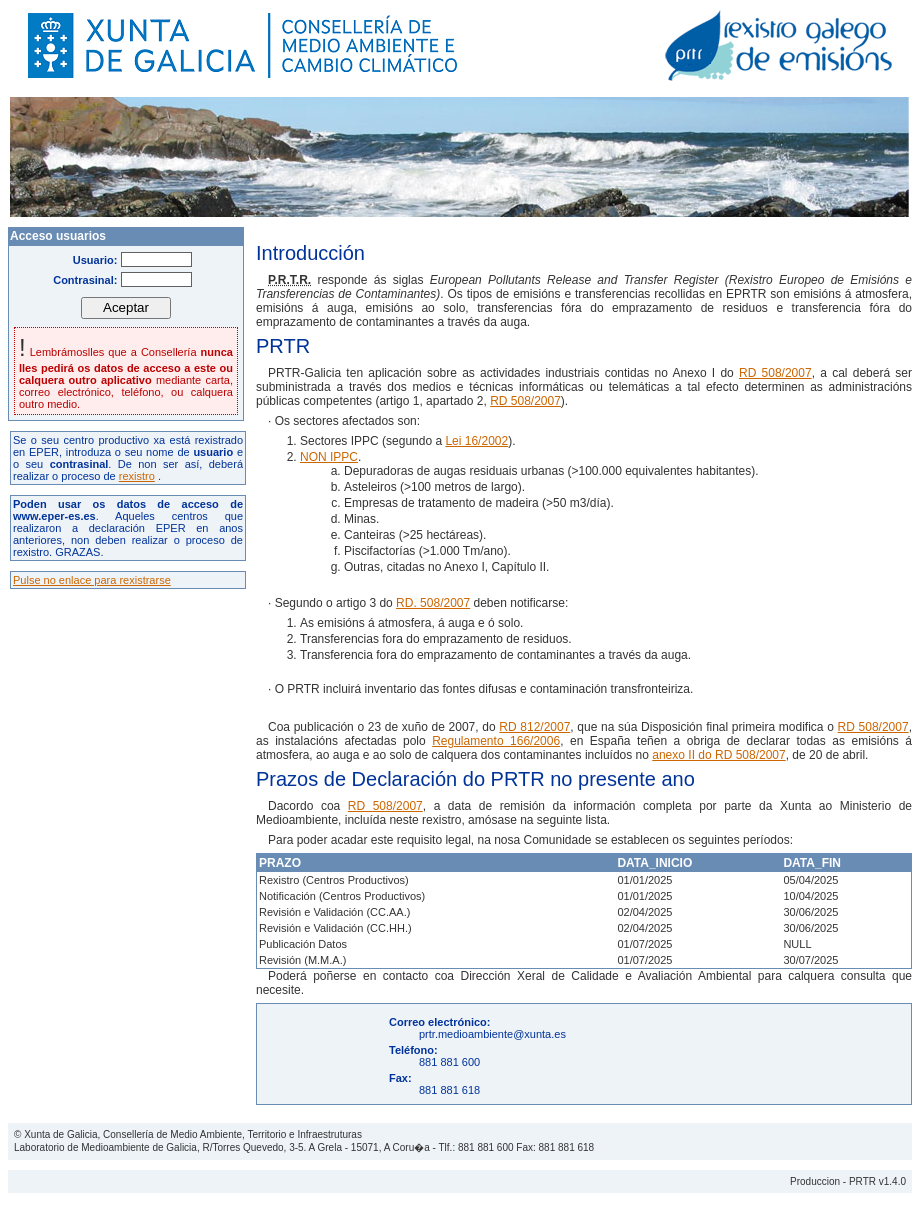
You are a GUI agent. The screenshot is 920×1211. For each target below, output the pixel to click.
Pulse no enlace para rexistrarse (92, 580)
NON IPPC (329, 457)
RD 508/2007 (775, 373)
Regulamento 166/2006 (496, 741)
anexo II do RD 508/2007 (718, 755)
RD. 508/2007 (433, 603)
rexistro (137, 476)
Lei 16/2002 (476, 441)
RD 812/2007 (534, 727)
